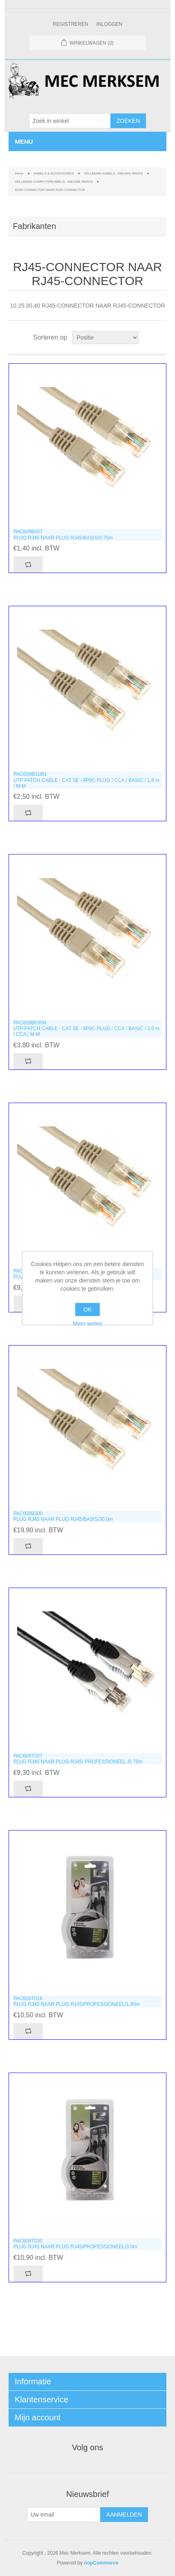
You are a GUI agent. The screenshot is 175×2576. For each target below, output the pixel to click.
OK (87, 1309)
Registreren (70, 24)
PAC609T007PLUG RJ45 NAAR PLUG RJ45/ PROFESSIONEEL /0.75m (77, 1759)
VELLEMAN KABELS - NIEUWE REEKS (113, 173)
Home (19, 173)
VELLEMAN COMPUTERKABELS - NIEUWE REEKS (53, 182)
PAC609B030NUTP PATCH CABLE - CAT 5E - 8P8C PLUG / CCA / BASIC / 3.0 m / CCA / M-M (86, 1029)
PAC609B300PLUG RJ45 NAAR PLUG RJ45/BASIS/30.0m (62, 1516)
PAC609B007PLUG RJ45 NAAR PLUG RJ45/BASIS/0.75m (62, 534)
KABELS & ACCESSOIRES (54, 173)
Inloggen (109, 24)
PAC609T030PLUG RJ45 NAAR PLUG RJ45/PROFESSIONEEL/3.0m (75, 2244)
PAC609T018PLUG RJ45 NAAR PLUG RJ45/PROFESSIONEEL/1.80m (76, 2001)
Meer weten (87, 1323)
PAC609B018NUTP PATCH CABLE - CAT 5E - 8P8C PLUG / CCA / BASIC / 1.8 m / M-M (86, 780)
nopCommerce (101, 2563)
